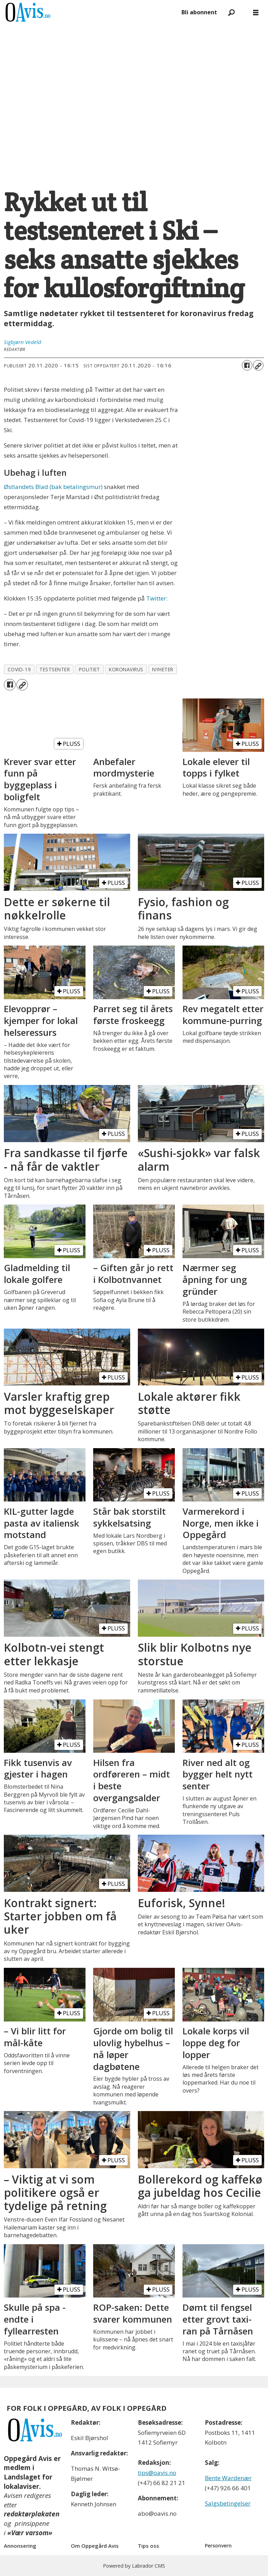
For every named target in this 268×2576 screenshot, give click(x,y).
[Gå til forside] (28, 12)
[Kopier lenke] (258, 365)
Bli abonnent (199, 12)
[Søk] (231, 12)
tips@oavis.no (157, 2473)
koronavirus (126, 669)
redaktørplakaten (31, 2513)
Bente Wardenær (228, 2478)
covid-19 (19, 669)
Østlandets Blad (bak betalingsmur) (53, 487)
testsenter (54, 669)
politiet (89, 669)
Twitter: (157, 598)
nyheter (162, 669)
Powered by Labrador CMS (134, 2565)
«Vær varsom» (29, 2532)
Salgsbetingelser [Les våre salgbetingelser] (228, 2503)
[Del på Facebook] (247, 365)
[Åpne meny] (256, 12)
